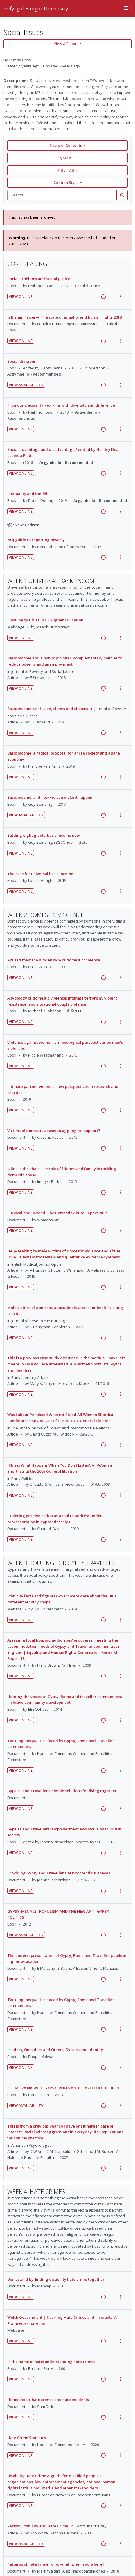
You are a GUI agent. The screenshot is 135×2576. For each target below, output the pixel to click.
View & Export (66, 43)
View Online (21, 296)
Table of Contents (66, 145)
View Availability (26, 384)
